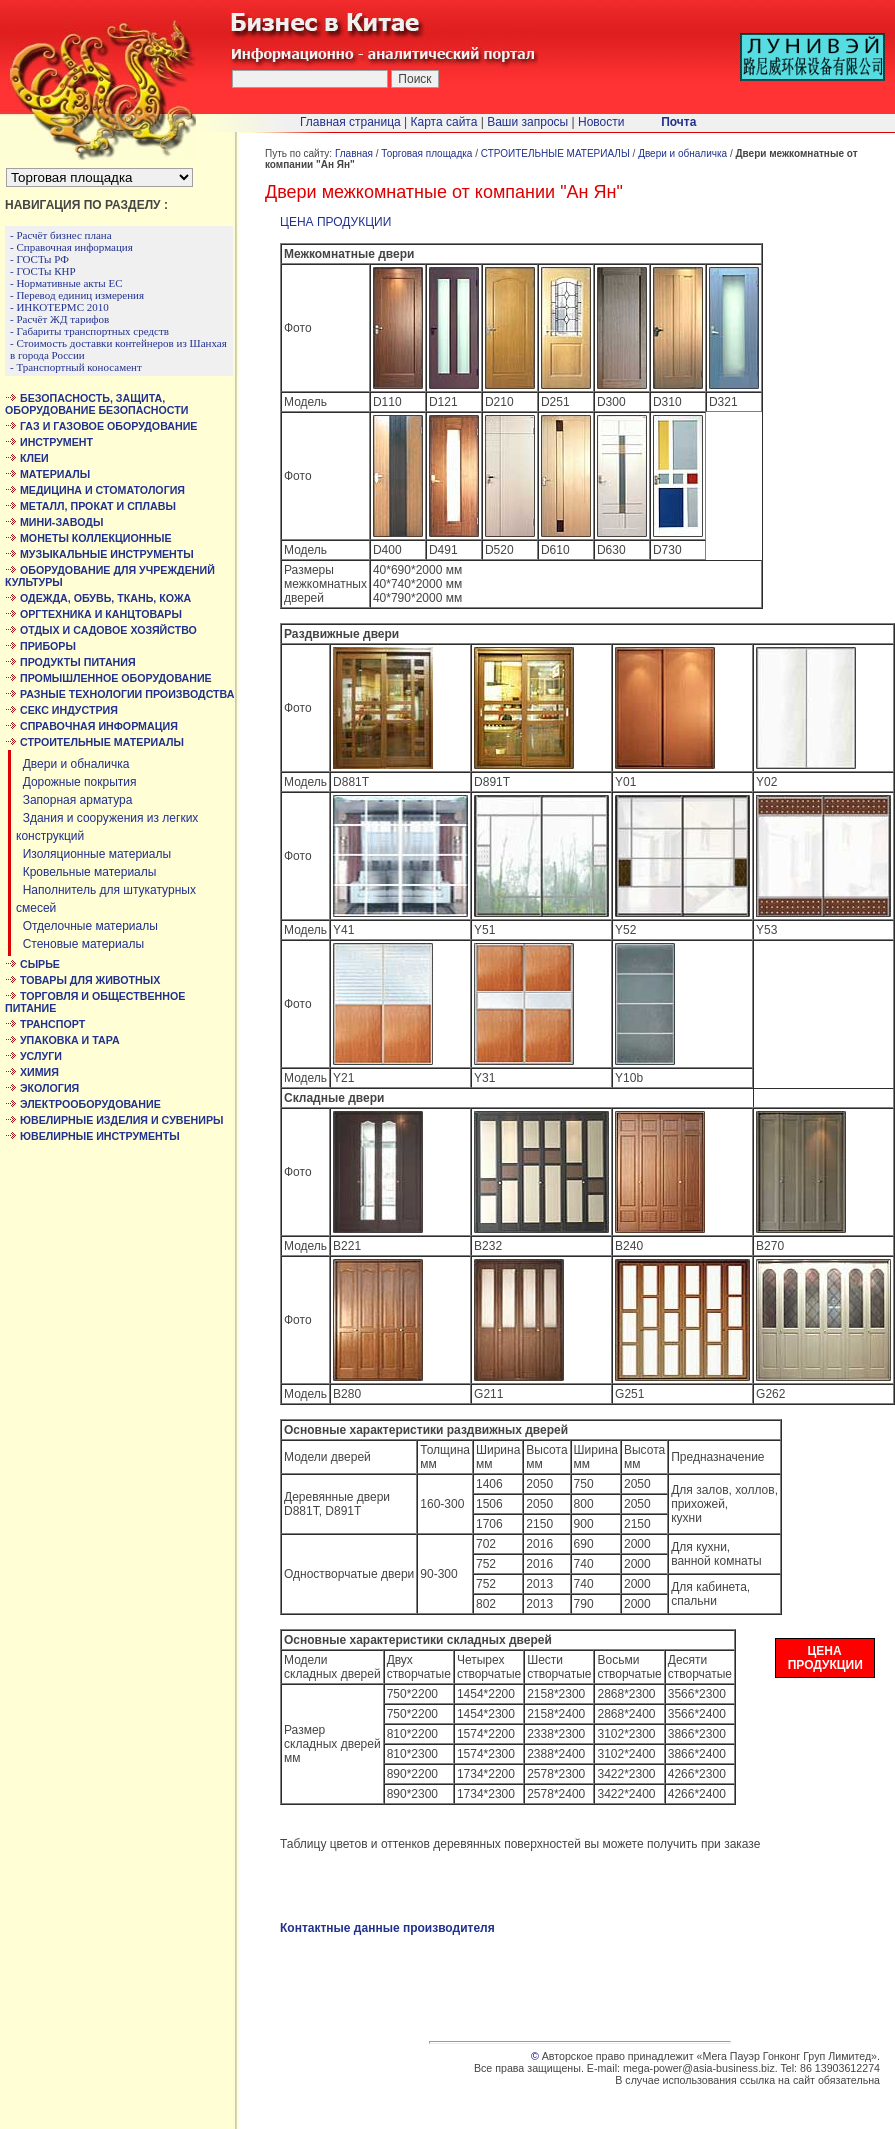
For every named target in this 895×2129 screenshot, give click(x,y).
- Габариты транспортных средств (89, 331)
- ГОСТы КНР (43, 271)
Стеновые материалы (80, 944)
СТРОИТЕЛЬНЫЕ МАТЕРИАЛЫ (555, 153)
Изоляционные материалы (93, 854)
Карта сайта (444, 122)
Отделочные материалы (87, 926)
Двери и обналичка (72, 764)
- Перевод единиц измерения (77, 295)
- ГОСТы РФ (39, 259)
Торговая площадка (426, 153)
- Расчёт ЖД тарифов (59, 319)
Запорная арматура (74, 800)
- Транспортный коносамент (76, 367)
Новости (601, 122)
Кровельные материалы (86, 872)
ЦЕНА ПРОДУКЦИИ (335, 222)
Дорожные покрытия (76, 782)
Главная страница (350, 122)
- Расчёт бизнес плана (61, 235)
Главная (354, 153)
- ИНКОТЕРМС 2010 (59, 307)
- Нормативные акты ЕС (66, 283)
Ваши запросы (527, 122)
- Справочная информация (71, 247)
